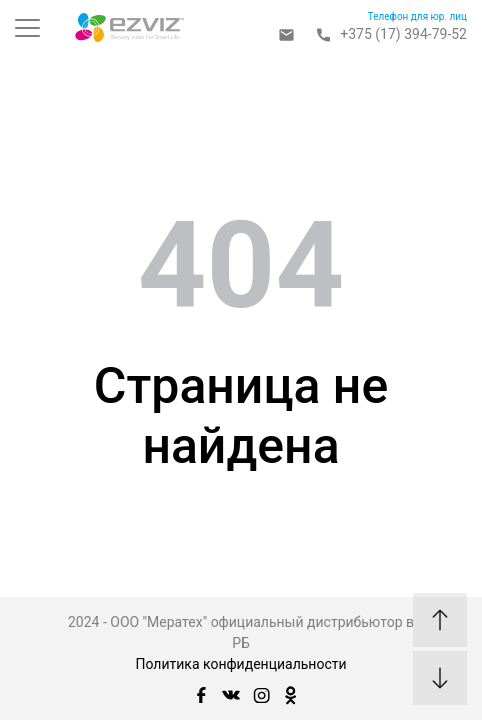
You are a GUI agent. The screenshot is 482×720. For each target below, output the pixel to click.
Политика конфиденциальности (240, 664)
